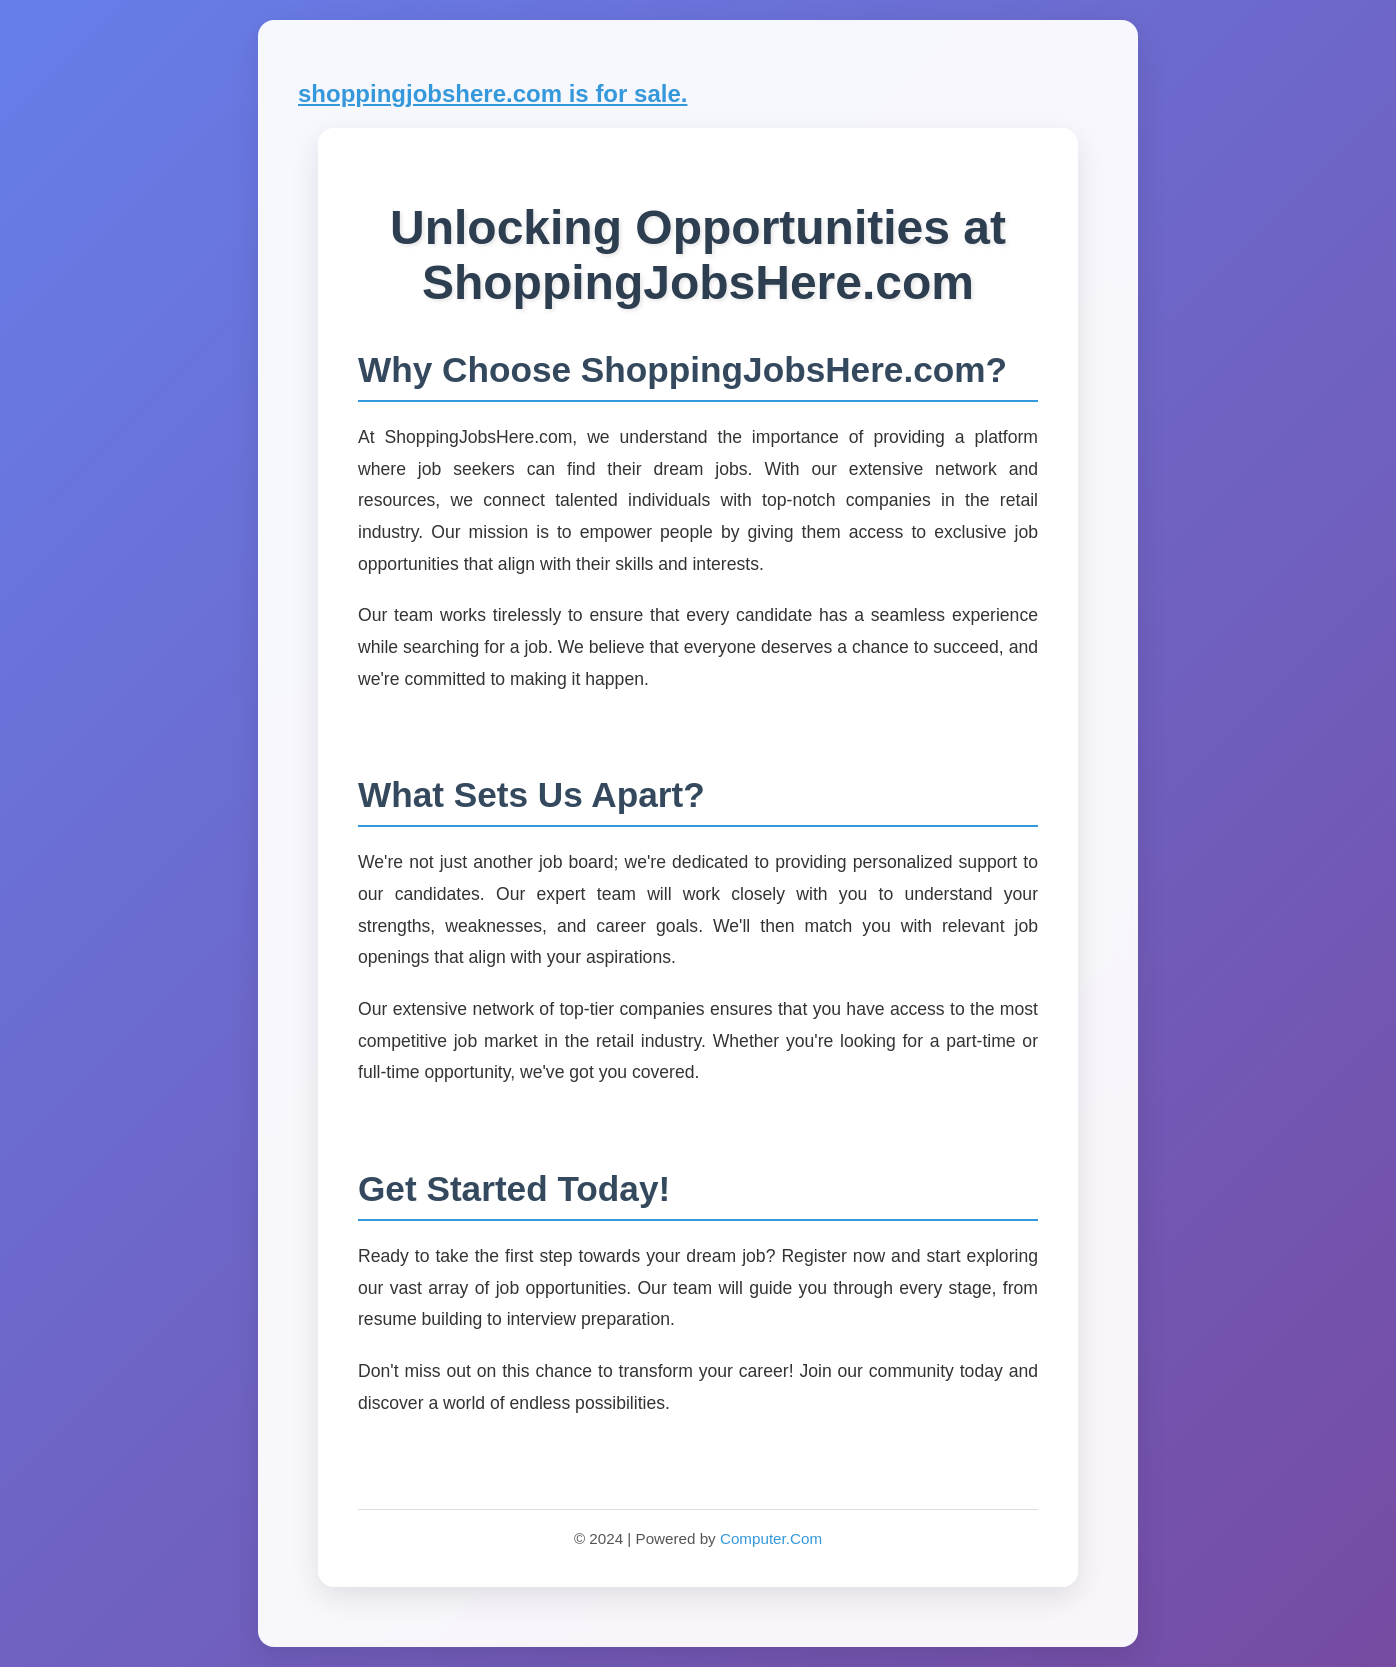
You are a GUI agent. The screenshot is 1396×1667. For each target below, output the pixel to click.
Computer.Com (771, 1538)
